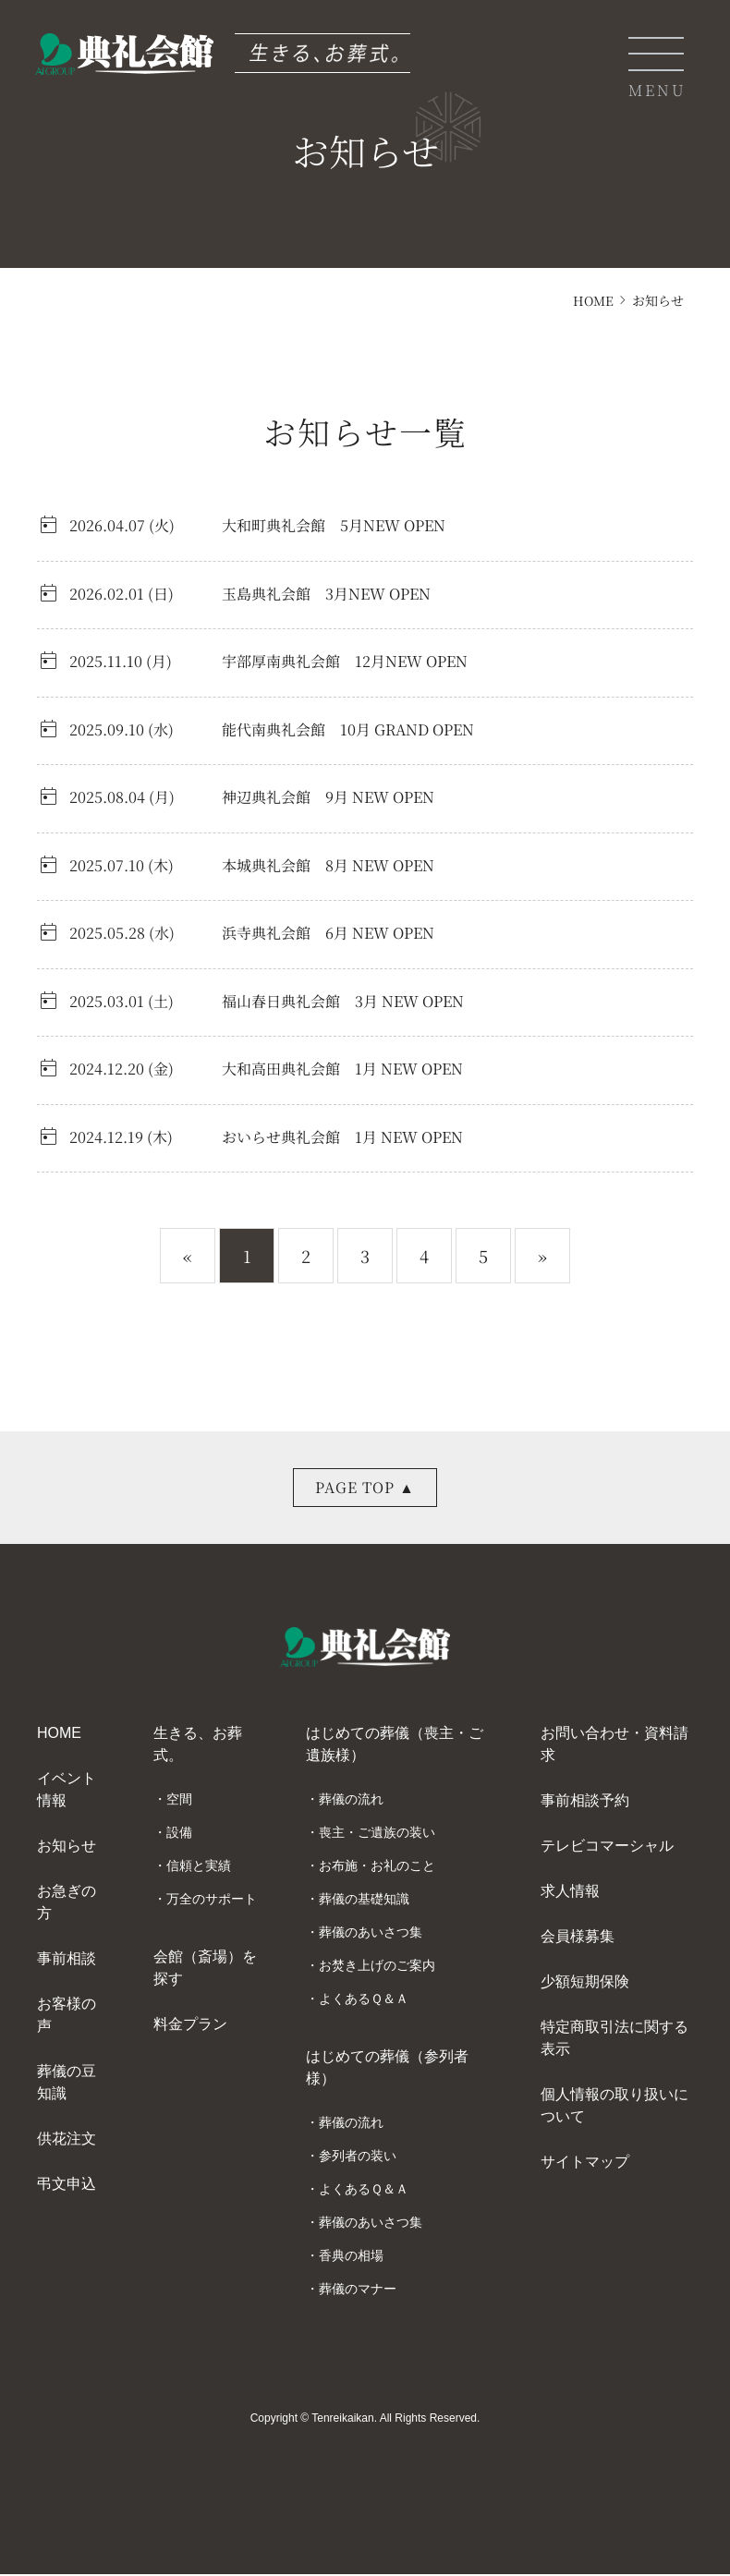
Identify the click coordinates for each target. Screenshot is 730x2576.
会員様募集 (577, 1938)
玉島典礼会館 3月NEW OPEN (326, 593)
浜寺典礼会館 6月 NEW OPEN (328, 932)
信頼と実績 (198, 1867)
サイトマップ (585, 2163)
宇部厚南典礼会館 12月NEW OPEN (345, 661)
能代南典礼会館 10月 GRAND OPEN (348, 729)
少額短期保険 (585, 1983)
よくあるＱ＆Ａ (363, 2000)
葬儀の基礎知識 (364, 1900)
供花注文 (66, 2140)
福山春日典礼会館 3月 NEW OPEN (343, 1001)
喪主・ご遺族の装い (377, 1834)
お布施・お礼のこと (377, 1867)
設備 (179, 1834)
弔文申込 (66, 2185)
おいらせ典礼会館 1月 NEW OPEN (342, 1137)
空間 (179, 1800)
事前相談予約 (585, 1802)
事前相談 (66, 1960)
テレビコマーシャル (607, 1847)
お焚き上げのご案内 (377, 1967)
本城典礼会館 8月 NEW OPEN (328, 865)
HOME (592, 300)
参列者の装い (357, 2157)
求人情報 (570, 1893)
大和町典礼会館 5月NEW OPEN (333, 525)
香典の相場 (351, 2257)
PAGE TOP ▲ (365, 1487)
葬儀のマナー (357, 2290)
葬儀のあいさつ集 (370, 1933)
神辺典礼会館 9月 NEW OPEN (328, 797)
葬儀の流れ (351, 1800)
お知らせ (66, 1847)
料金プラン (190, 2026)
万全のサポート (211, 1900)
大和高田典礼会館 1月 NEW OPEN (342, 1068)
